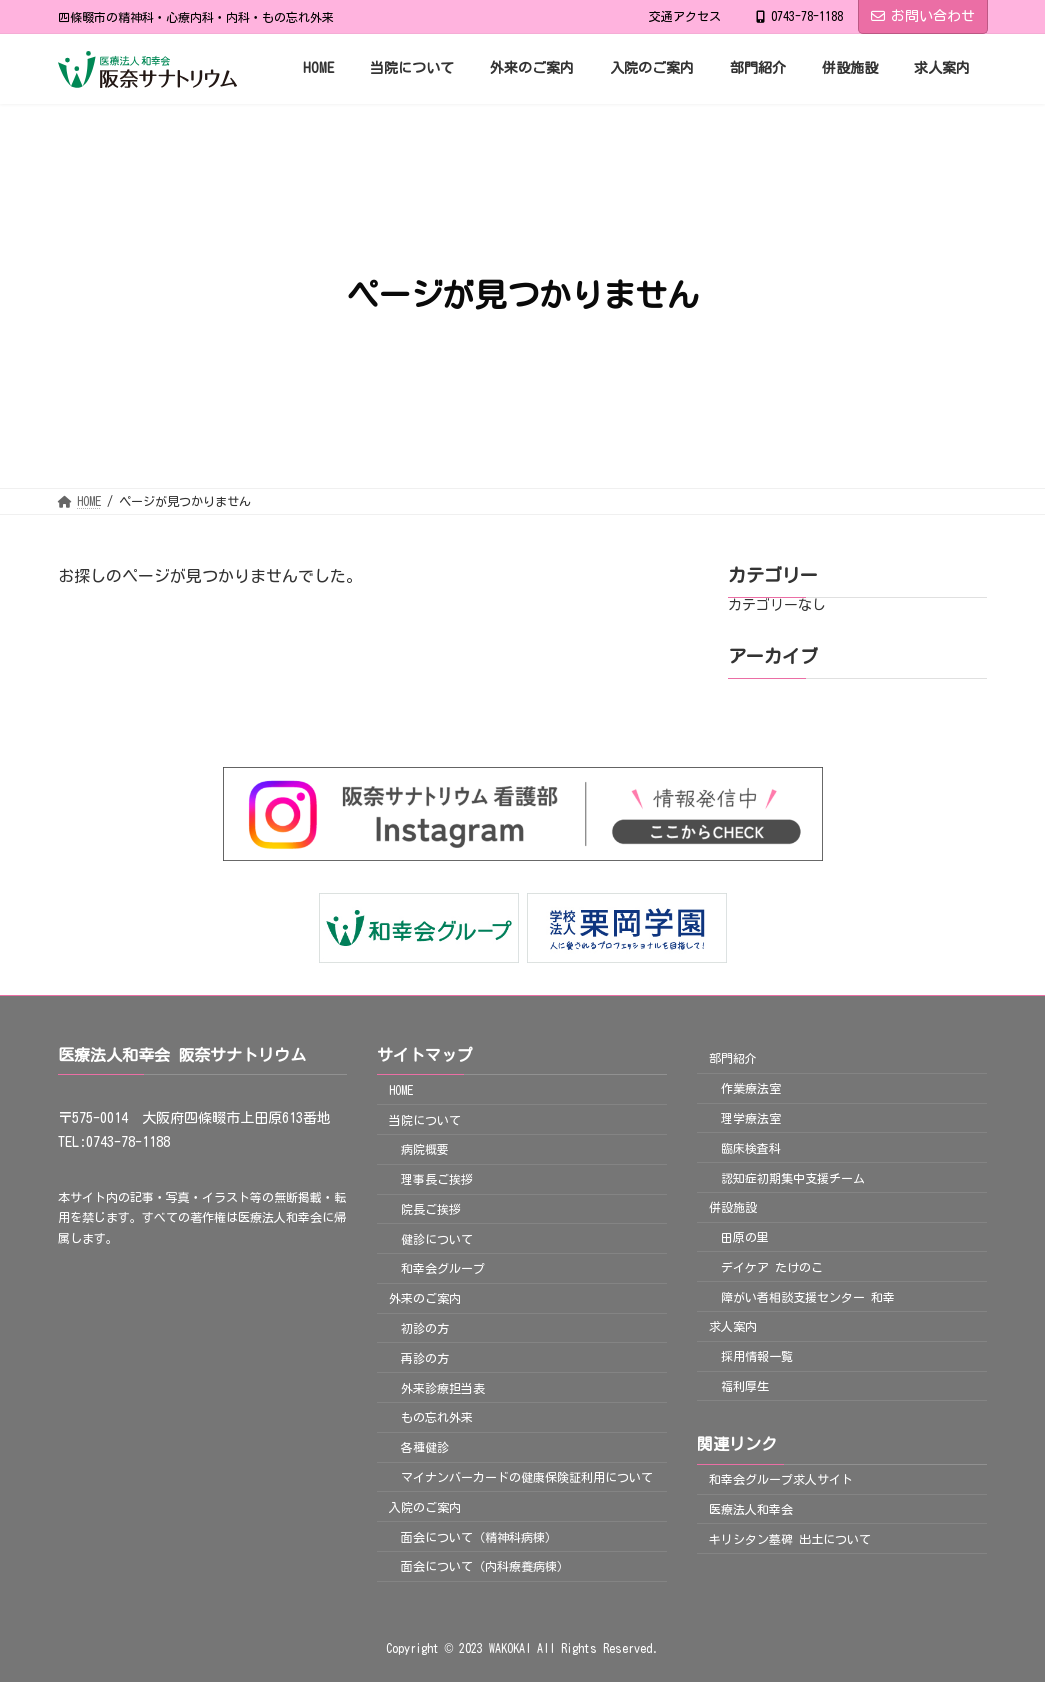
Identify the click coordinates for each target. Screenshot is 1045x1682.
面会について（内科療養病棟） (485, 1567)
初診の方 (425, 1328)
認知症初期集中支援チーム (793, 1178)
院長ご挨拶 (431, 1209)
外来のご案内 (425, 1299)
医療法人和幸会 (751, 1509)
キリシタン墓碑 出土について (790, 1539)
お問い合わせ (923, 16)
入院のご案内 (425, 1507)
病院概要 (425, 1150)
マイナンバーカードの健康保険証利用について (527, 1477)
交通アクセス (685, 16)
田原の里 (745, 1237)
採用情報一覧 (757, 1356)
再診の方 (425, 1358)
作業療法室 (751, 1088)
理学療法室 (751, 1118)
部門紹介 (733, 1059)
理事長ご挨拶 (437, 1179)
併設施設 (733, 1208)
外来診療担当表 (443, 1388)
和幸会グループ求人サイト (781, 1479)
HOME (401, 1090)
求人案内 (733, 1327)
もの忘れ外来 (437, 1418)
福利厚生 (745, 1386)
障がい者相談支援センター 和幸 (808, 1297)
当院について (425, 1120)
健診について (437, 1239)
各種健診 (425, 1447)
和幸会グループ (443, 1269)
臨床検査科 (751, 1148)
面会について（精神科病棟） (479, 1537)
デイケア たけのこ (772, 1267)
